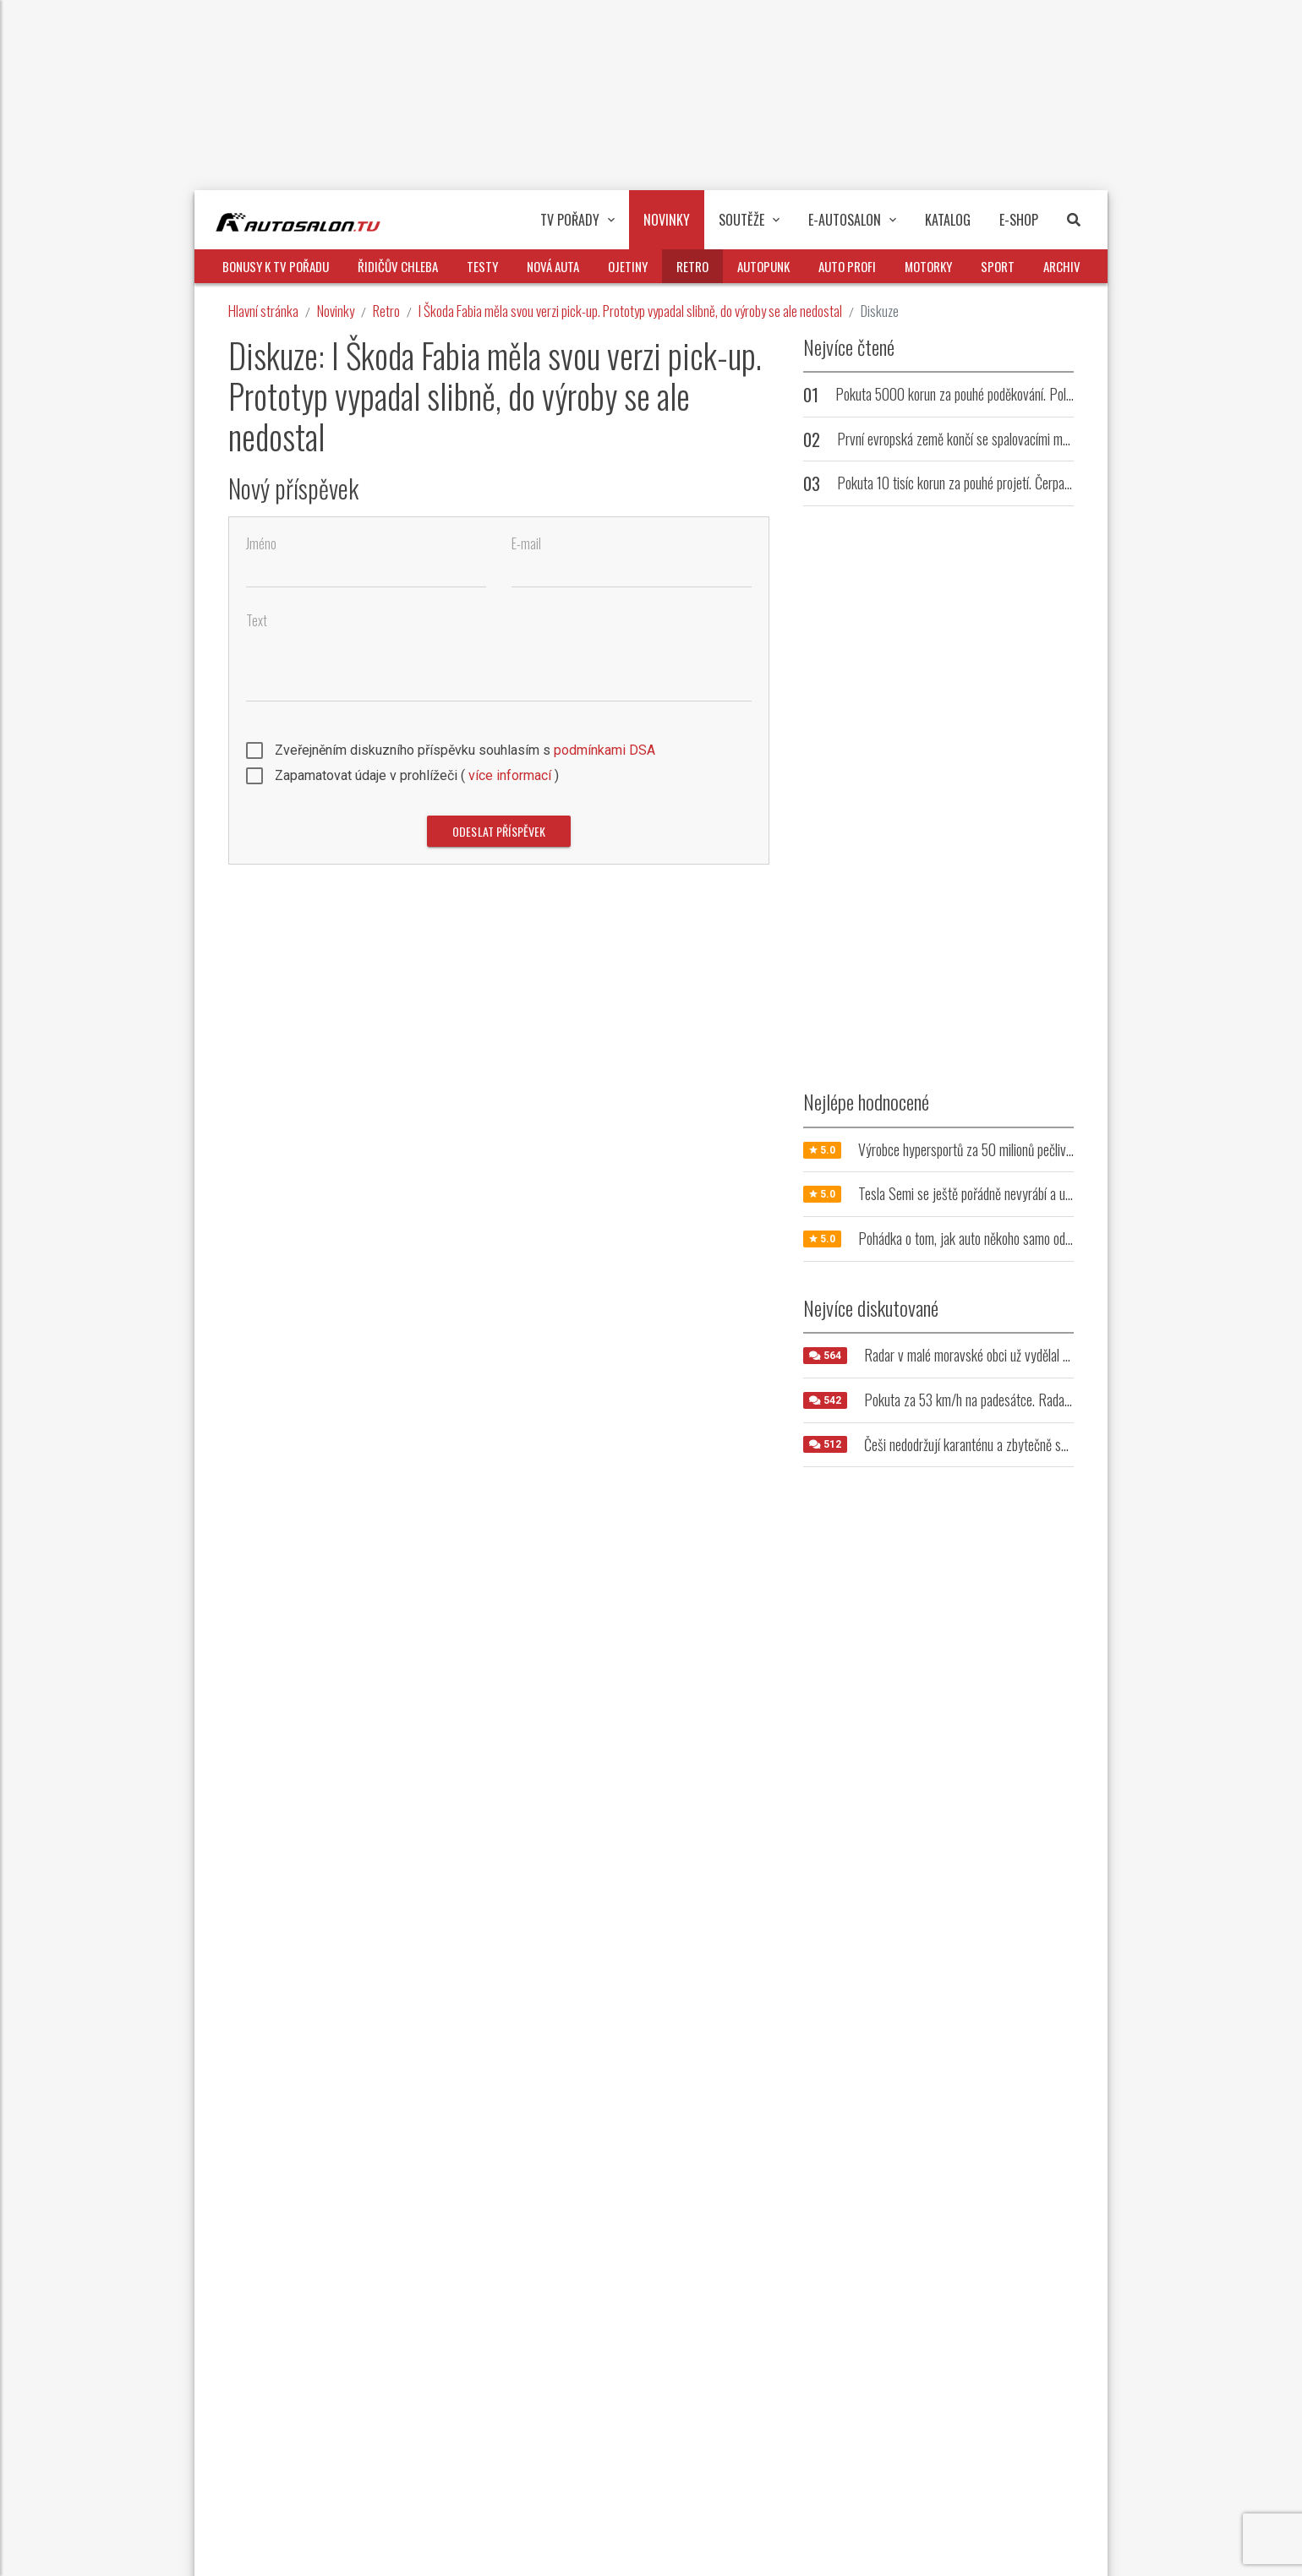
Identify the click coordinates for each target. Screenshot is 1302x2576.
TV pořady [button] (577, 220)
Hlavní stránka (263, 310)
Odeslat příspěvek (498, 831)
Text (256, 621)
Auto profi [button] (847, 266)
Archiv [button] (1061, 266)
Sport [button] (998, 266)
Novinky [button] (666, 220)
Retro (386, 310)
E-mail (526, 544)
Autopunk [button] (763, 266)
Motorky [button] (928, 266)
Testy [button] (482, 266)
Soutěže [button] (749, 220)
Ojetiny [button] (628, 266)
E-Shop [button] (1018, 220)
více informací (510, 775)
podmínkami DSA (604, 750)
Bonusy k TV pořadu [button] (275, 266)
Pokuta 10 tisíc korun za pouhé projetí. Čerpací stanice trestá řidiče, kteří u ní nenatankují (1062, 483)
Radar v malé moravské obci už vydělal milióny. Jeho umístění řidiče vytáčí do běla (1069, 1355)
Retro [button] (692, 266)
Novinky (335, 310)
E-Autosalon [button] (852, 220)
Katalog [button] (948, 220)
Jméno (261, 544)
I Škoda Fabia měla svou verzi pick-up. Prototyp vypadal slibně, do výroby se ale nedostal (630, 310)
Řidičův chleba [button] (398, 266)
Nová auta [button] (553, 266)
